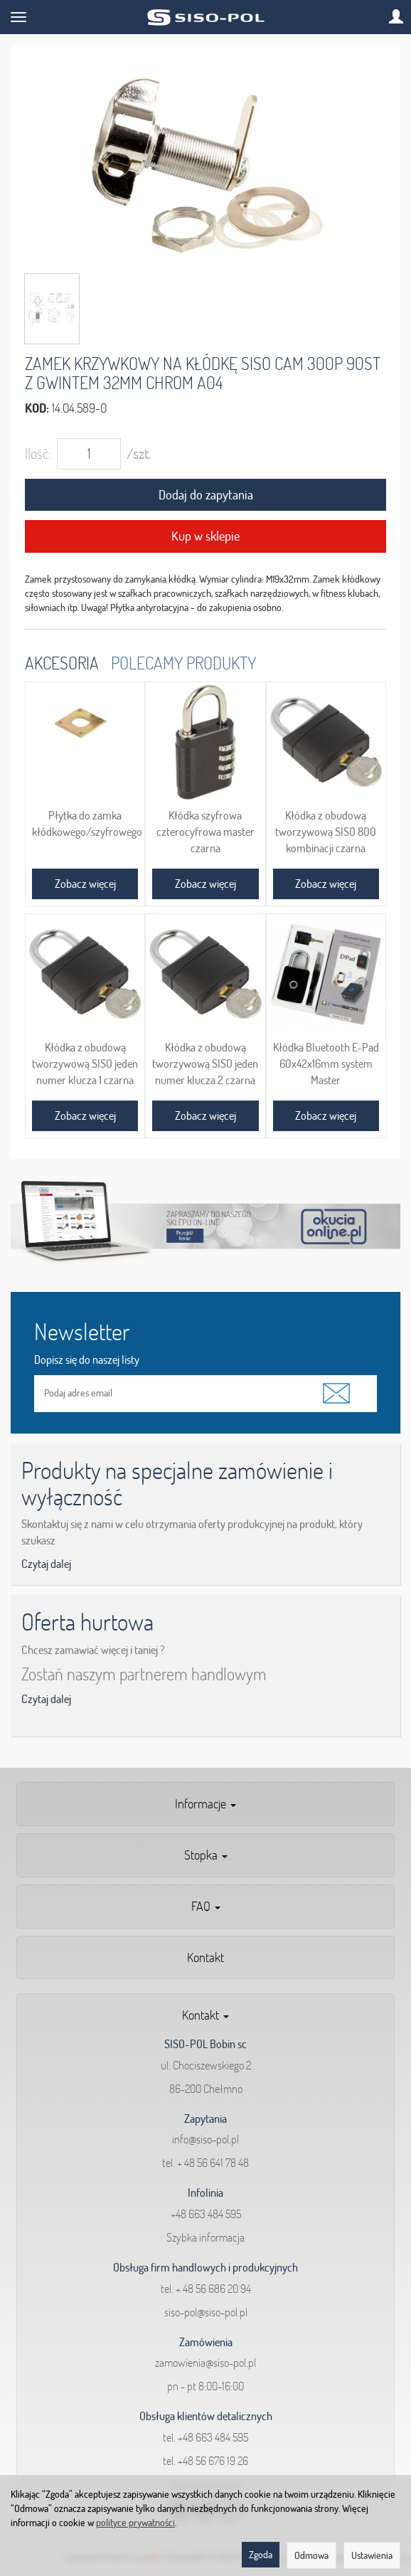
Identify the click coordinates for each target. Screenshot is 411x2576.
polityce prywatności (135, 2522)
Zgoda (260, 2554)
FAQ (205, 1906)
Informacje (205, 1804)
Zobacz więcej (85, 883)
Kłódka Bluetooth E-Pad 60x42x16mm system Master (326, 1063)
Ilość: (38, 453)
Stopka (206, 1855)
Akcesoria (62, 663)
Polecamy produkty (183, 663)
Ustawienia (372, 2555)
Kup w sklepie (205, 536)
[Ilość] (89, 454)
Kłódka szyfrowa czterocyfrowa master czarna (205, 831)
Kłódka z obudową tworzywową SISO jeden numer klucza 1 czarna (85, 1063)
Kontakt (205, 1957)
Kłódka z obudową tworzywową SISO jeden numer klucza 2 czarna (205, 1063)
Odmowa (311, 2555)
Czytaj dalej (46, 1564)
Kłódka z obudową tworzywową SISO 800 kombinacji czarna (325, 831)
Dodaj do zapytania (206, 495)
